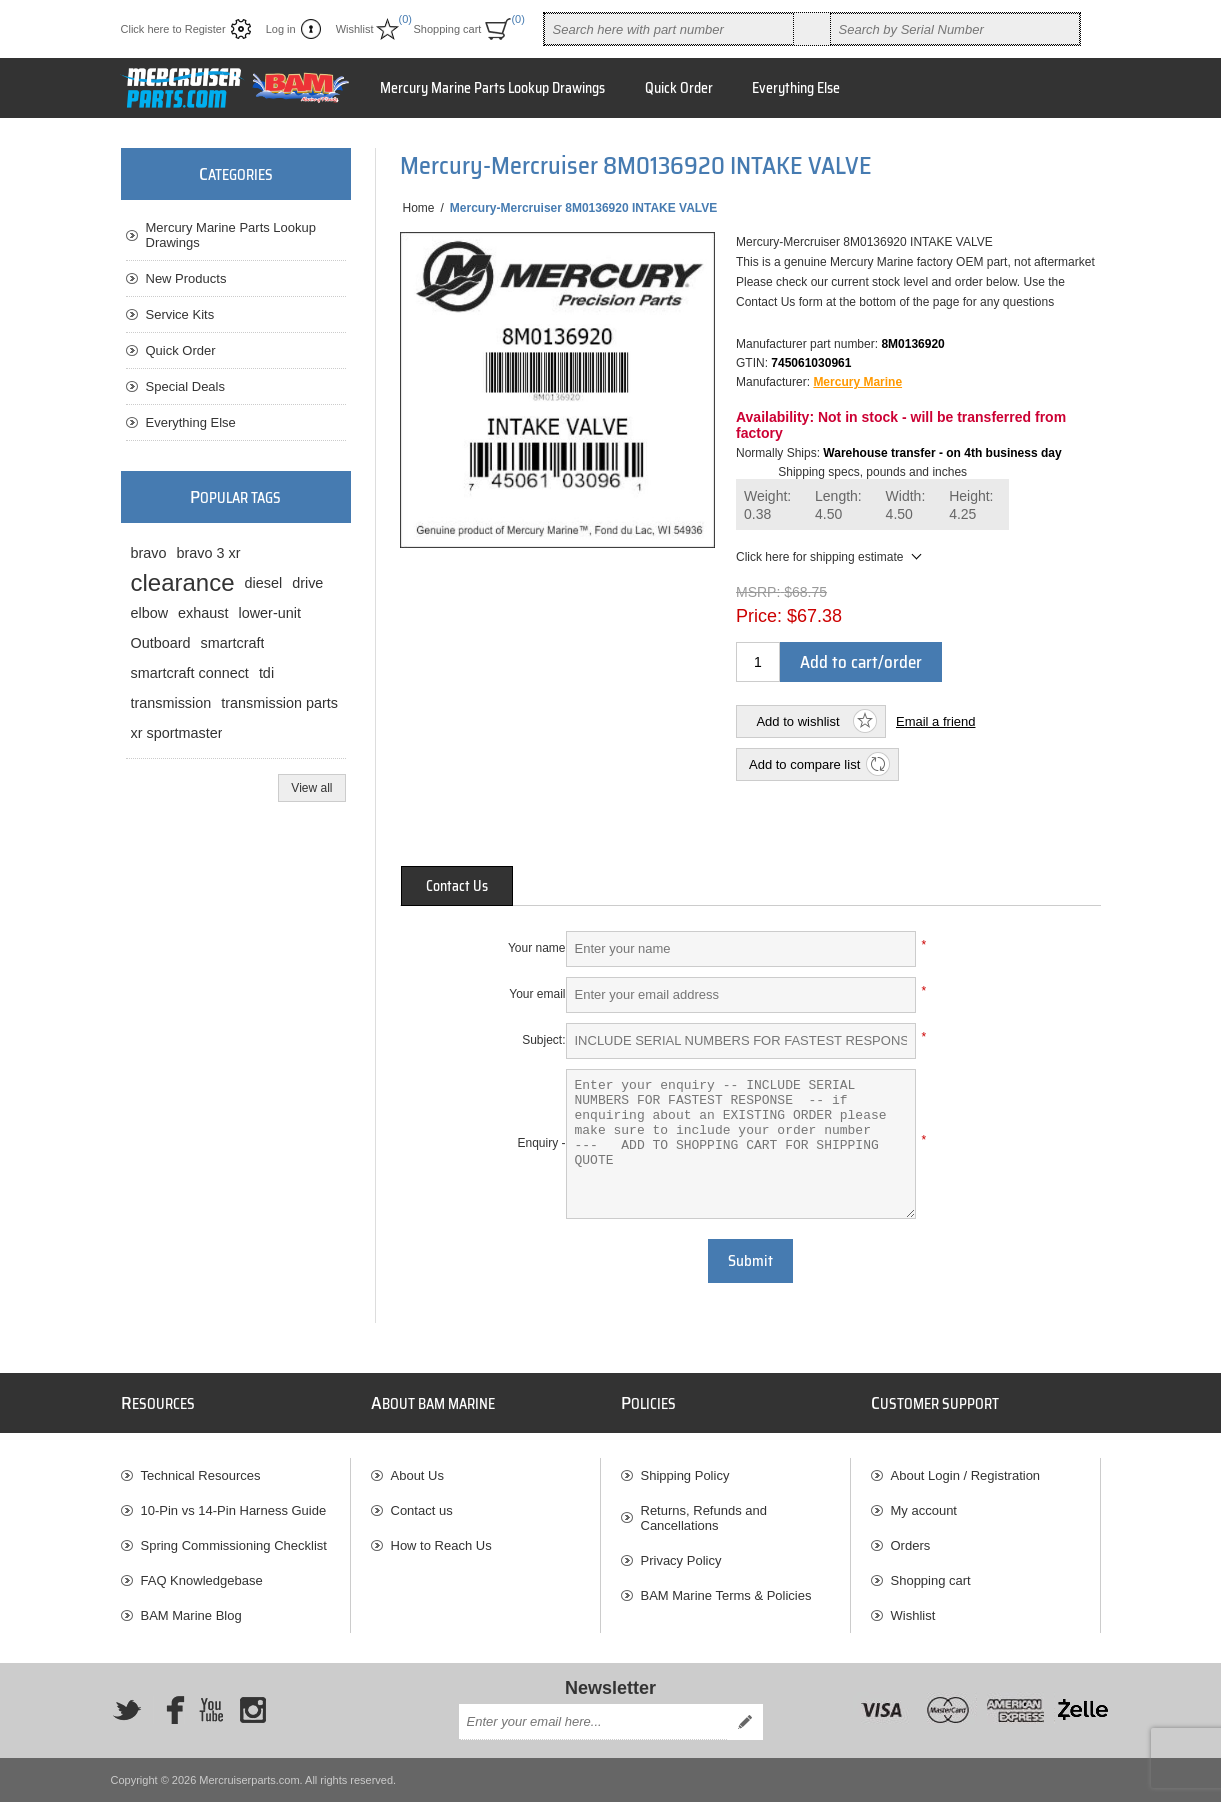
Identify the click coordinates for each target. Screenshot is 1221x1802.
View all (311, 788)
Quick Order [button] (679, 88)
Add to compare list (804, 764)
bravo (149, 553)
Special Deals (186, 386)
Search (812, 29)
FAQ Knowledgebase (202, 1580)
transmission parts (279, 703)
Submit (750, 1261)
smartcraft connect (190, 673)
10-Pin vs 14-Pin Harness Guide (234, 1510)
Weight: (767, 505)
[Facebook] (169, 1710)
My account (924, 1510)
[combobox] (669, 29)
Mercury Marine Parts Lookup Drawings (231, 235)
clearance (183, 582)
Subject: (543, 1040)
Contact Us (457, 886)
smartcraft (233, 643)
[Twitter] (127, 1710)
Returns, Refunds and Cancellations (704, 1518)
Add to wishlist (797, 721)
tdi (266, 673)
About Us (417, 1475)
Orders (911, 1545)
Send (745, 1722)
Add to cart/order (861, 662)
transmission (171, 703)
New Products (186, 278)
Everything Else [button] (796, 88)
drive (307, 583)
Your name (537, 948)
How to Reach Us (441, 1545)
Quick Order (181, 350)
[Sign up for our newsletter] (593, 1722)
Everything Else (191, 422)
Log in (281, 29)
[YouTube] (211, 1710)
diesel (264, 583)
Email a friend (935, 721)
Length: (838, 505)
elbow (150, 613)
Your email (537, 994)
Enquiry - (541, 1143)
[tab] (457, 886)
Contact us (422, 1510)
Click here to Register (173, 29)
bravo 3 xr (209, 553)
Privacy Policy (681, 1560)
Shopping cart (931, 1580)
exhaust (203, 613)
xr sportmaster (177, 733)
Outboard (161, 643)
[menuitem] (235, 1475)
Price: (759, 616)
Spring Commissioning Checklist (234, 1545)
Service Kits (180, 314)
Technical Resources (201, 1475)
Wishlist (913, 1615)
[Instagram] (253, 1710)
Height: (971, 505)
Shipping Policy (685, 1475)
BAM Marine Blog (191, 1615)
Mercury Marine (857, 382)
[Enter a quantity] (758, 662)
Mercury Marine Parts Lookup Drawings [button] (492, 88)
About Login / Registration (966, 1475)
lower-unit (270, 613)
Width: (906, 505)
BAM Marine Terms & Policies (726, 1595)
